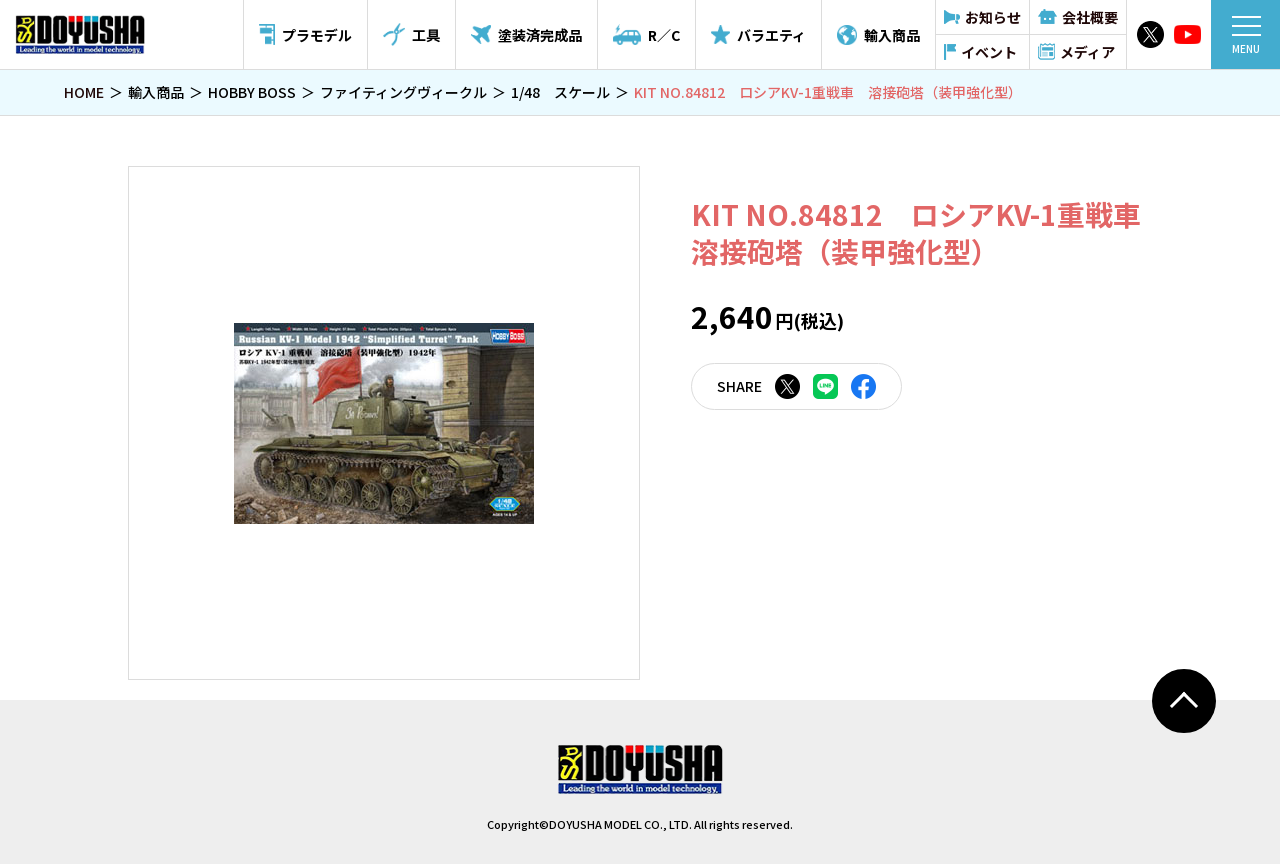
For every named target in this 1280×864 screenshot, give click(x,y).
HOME (84, 92)
